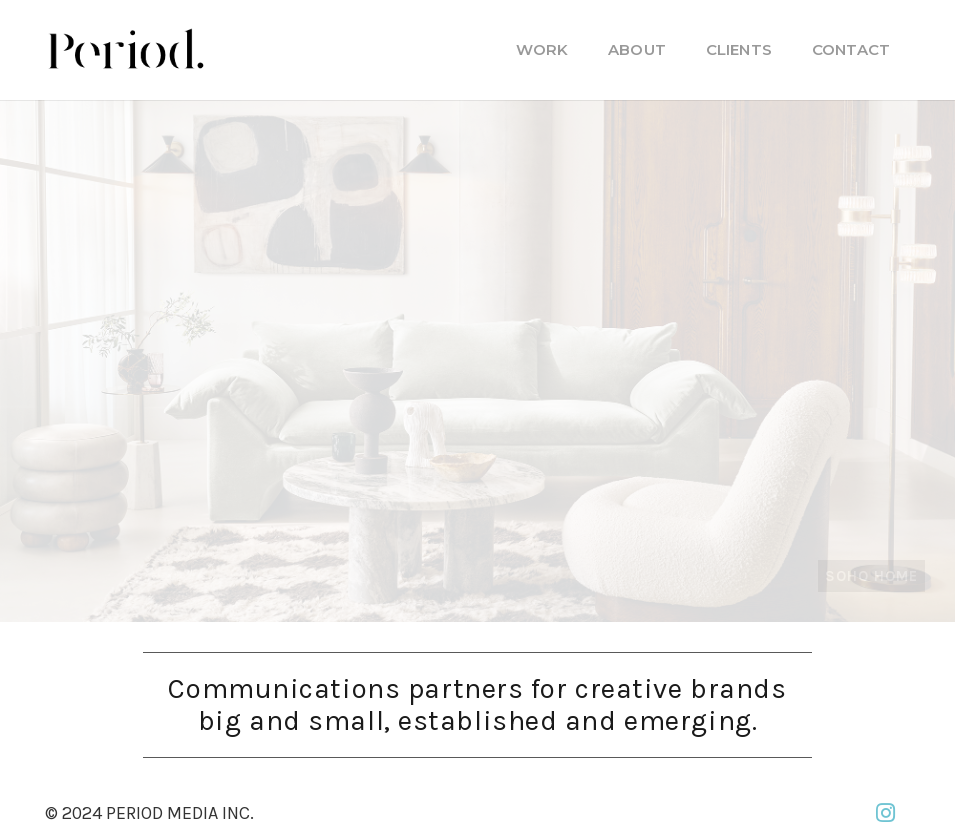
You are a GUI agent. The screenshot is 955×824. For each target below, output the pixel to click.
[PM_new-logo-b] (125, 50)
